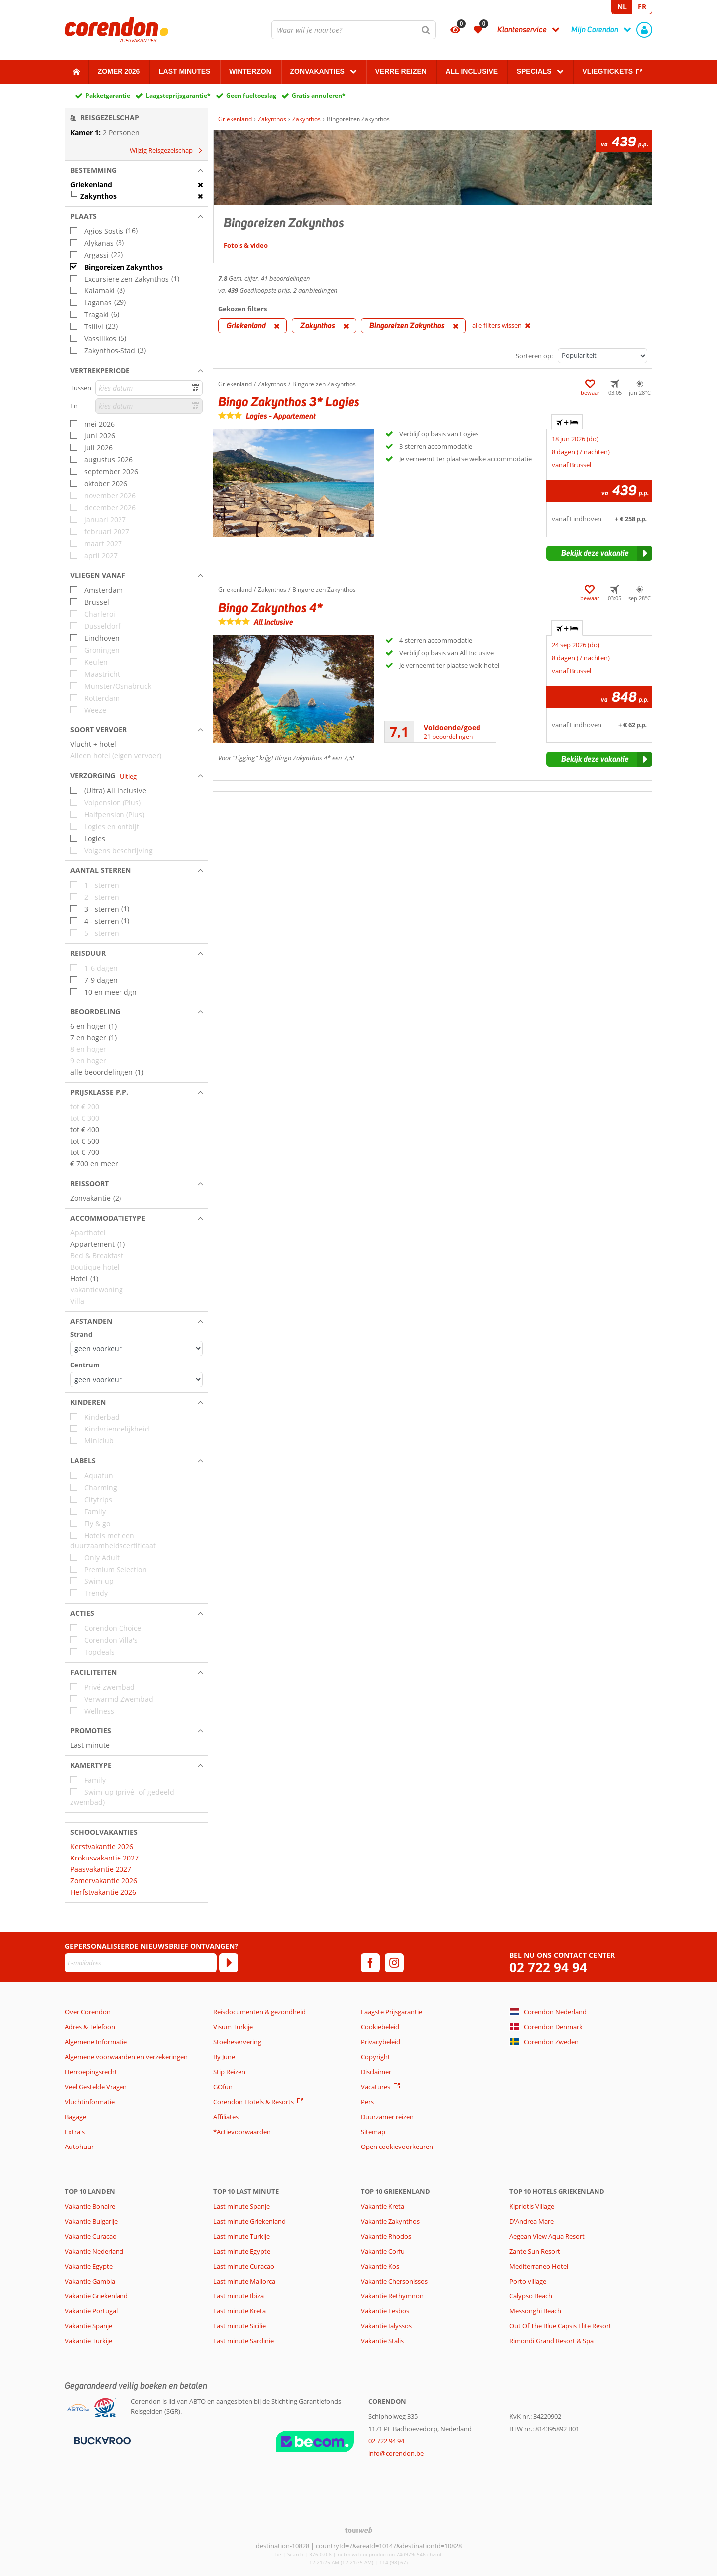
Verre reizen (400, 71)
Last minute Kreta (239, 2310)
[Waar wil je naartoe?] (353, 29)
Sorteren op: (534, 355)
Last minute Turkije (241, 2236)
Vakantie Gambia (90, 2281)
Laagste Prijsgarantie (391, 2011)
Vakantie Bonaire (90, 2206)
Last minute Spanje (241, 2206)
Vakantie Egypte (89, 2266)
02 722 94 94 (548, 1967)
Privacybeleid (380, 2041)
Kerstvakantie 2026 (101, 1846)
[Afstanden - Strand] (136, 1348)
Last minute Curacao (243, 2266)
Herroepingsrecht (91, 2071)
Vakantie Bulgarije (91, 2221)
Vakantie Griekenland (96, 2295)
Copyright (375, 2056)
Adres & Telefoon (90, 2026)
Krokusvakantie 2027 (104, 1857)
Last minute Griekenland (249, 2221)
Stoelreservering (237, 2041)
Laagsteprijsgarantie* (178, 95)
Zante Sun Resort (534, 2251)
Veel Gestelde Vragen (96, 2086)
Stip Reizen (229, 2071)
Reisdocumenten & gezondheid (259, 2011)
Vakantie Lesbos (385, 2310)
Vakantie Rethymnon (392, 2295)
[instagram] (394, 1962)
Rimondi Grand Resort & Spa (551, 2340)
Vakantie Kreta (382, 2206)
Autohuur (79, 2146)
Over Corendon (88, 2011)
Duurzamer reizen (387, 2116)
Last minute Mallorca (244, 2281)
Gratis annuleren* (319, 95)
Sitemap (373, 2131)
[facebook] (370, 1962)
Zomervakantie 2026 (103, 1880)
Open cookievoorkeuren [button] (397, 2146)
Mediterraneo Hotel (538, 2266)
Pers (367, 2101)
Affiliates (226, 2116)
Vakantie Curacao (91, 2236)
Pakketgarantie (107, 95)
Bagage (75, 2116)
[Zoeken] (426, 29)
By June (224, 2056)
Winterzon (250, 71)
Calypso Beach (530, 2295)
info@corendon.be (396, 2453)
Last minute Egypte (241, 2251)
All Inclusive (472, 71)
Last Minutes (184, 71)
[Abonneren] (228, 1962)
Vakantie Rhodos (386, 2236)
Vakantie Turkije (88, 2340)
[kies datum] (149, 388)
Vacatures (375, 2086)
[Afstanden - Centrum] (136, 1379)
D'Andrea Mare (531, 2221)
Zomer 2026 (119, 71)
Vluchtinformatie (90, 2101)
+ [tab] (567, 422)
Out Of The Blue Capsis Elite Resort (560, 2325)
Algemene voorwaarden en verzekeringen (126, 2056)
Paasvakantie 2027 (100, 1869)
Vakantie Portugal (91, 2310)
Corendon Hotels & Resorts (253, 2101)
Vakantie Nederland (94, 2251)
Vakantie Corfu (383, 2251)
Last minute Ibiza (238, 2295)
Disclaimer (376, 2071)
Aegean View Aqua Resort (547, 2236)
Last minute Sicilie (239, 2325)
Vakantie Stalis (382, 2340)
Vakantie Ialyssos (386, 2325)
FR (642, 6)
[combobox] (353, 29)
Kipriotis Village (531, 2206)
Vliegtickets (607, 71)
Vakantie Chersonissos (394, 2281)
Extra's (75, 2131)
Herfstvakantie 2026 (103, 1892)
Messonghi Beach (535, 2310)
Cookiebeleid (380, 2026)
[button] (136, 170)
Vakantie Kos (380, 2266)
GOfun (223, 2086)
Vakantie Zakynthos (390, 2221)
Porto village (527, 2281)
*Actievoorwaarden (242, 2131)
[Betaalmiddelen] (101, 2440)
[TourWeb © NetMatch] (358, 2530)
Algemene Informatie (96, 2041)
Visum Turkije (233, 2026)
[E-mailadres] (141, 1962)
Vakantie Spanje (88, 2325)
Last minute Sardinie (243, 2340)
